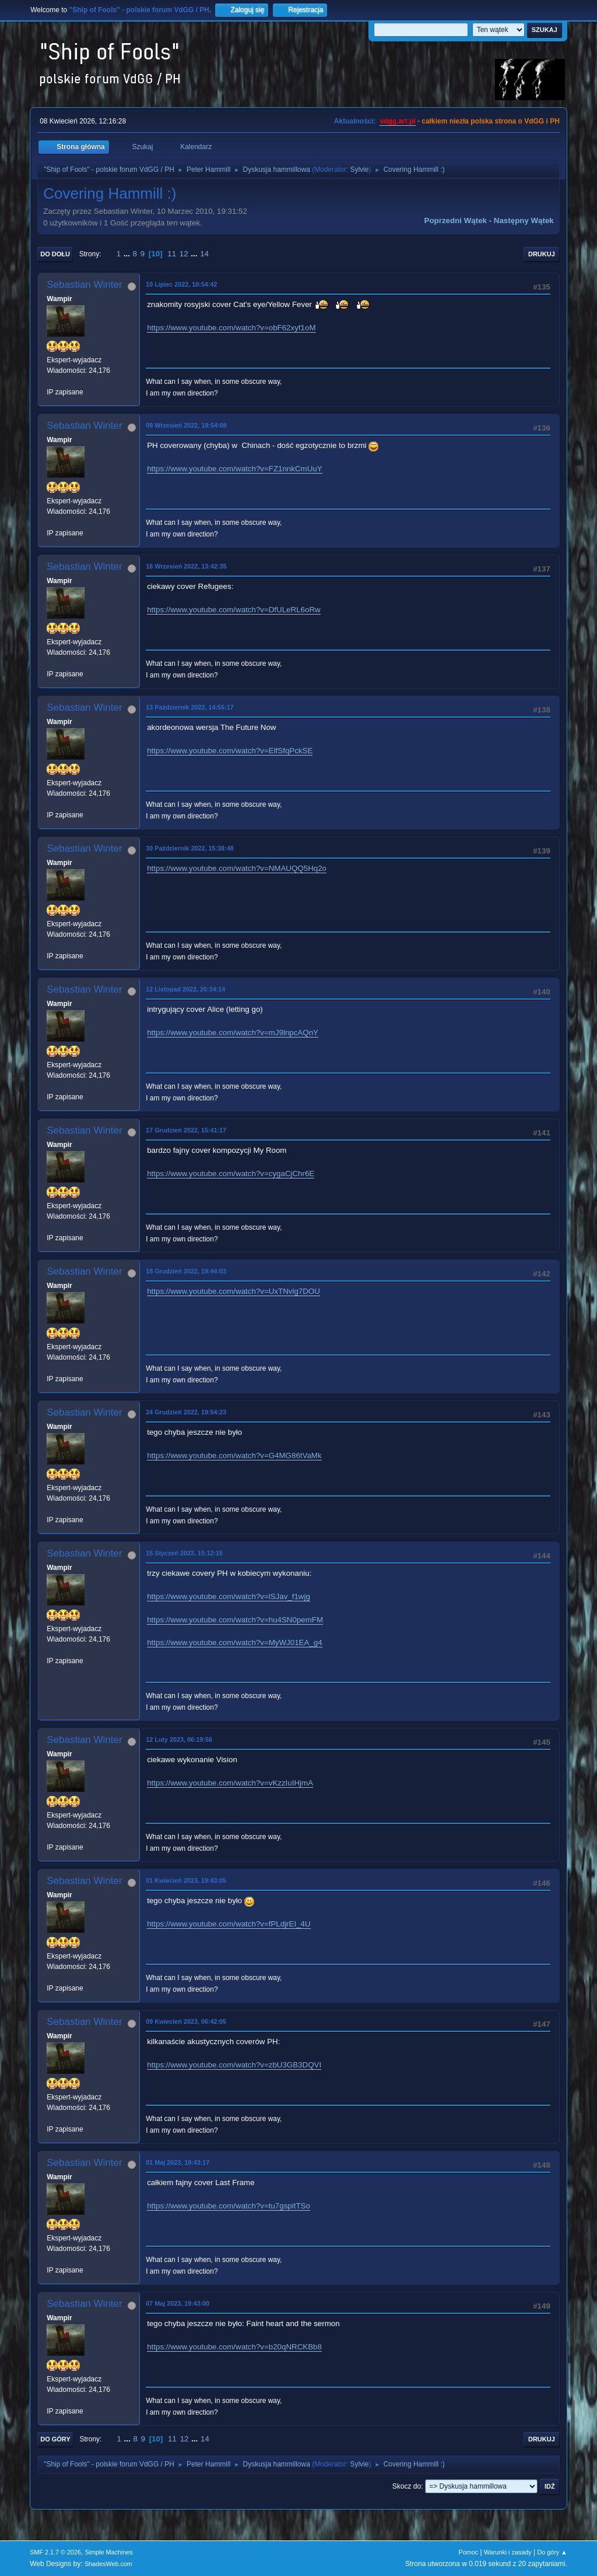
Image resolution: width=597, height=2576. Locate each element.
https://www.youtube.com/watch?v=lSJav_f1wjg (228, 1596)
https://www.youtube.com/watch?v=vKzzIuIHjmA (230, 1783)
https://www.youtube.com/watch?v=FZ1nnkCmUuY (234, 468)
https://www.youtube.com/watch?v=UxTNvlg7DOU (233, 1291)
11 (171, 253)
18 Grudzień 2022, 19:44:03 (186, 1271)
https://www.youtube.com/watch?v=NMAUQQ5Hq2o (236, 868)
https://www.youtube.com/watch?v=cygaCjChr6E (230, 1173)
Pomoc (469, 2552)
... (128, 253)
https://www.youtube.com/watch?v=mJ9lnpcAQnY (232, 1032)
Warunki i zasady (508, 2552)
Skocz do (406, 2486)
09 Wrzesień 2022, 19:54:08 (186, 425)
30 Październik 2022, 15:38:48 (189, 848)
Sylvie (359, 169)
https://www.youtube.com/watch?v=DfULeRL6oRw (233, 609)
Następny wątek (524, 220)
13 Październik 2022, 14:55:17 (189, 707)
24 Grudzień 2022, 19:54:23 (186, 1412)
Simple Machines (109, 2552)
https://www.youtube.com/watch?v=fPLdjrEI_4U (228, 1923)
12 (184, 253)
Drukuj (541, 253)
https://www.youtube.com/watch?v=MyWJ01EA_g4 (234, 1642)
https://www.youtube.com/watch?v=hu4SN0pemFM (235, 1619)
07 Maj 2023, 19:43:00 (177, 2303)
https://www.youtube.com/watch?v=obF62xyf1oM (231, 327)
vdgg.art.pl (397, 121)
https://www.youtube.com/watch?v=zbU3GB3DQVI (234, 2064)
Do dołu (55, 253)
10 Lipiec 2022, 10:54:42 (181, 284)
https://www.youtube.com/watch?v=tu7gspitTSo (228, 2205)
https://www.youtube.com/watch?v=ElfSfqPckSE (229, 750)
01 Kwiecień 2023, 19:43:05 (186, 1880)
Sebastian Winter (84, 284)
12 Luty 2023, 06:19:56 (179, 1739)
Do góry (55, 2439)
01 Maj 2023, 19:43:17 (177, 2162)
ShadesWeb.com (108, 2563)
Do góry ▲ (552, 2552)
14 (204, 253)
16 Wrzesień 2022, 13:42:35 (186, 566)
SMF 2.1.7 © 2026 (55, 2552)
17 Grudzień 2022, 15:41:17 (186, 1130)
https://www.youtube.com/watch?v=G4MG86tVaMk (234, 1455)
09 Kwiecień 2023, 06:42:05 (186, 2021)
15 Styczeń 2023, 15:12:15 (184, 1553)
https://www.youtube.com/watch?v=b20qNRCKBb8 (234, 2346)
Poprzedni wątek (455, 220)
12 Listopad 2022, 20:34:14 (185, 989)
